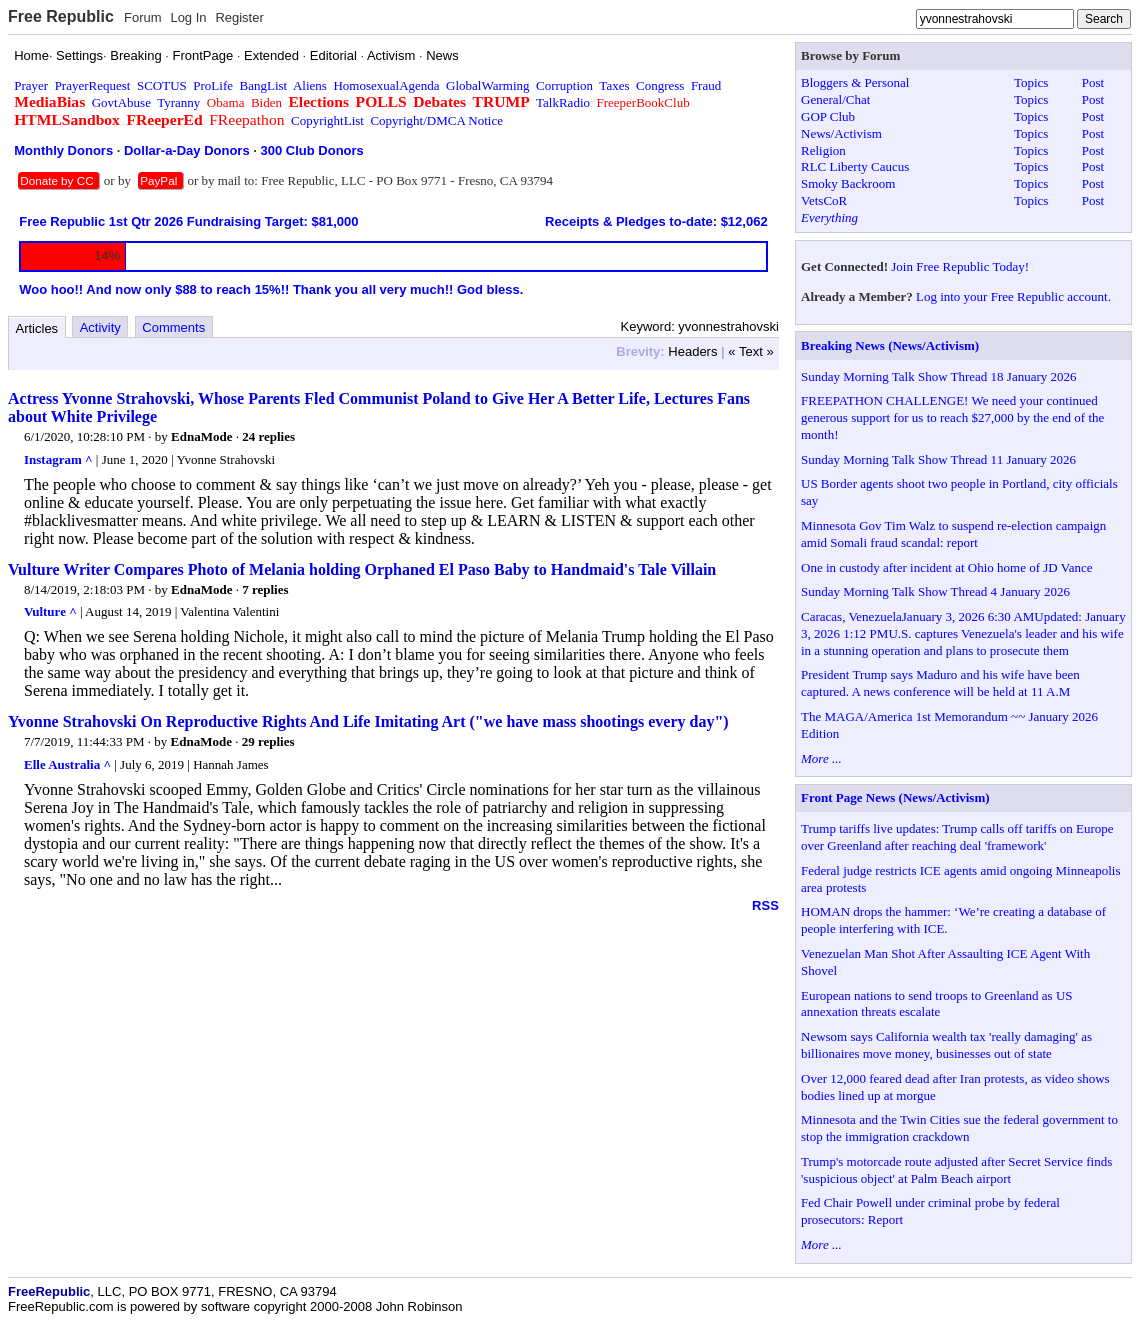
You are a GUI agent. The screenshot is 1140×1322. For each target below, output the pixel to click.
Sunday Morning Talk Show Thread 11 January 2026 (938, 459)
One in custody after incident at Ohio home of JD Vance (946, 567)
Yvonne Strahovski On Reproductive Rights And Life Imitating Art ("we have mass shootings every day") (368, 721)
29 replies (268, 741)
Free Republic (61, 16)
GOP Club (828, 116)
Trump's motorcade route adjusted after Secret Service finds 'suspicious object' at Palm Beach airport (956, 1170)
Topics (1031, 82)
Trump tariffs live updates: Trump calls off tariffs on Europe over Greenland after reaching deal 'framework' (957, 837)
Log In (188, 17)
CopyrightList (327, 120)
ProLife (213, 85)
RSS (765, 905)
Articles (37, 328)
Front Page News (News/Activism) (895, 797)
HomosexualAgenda (386, 85)
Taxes (614, 85)
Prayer (31, 85)
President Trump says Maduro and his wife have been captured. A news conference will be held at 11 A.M (940, 683)
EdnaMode (201, 436)
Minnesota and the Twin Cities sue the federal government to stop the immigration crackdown (959, 1128)
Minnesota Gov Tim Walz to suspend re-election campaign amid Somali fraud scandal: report (953, 534)
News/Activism (841, 133)
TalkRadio (563, 102)
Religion (823, 150)
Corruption (564, 85)
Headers (692, 351)
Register (239, 17)
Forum (143, 17)
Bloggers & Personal (855, 82)
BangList (264, 85)
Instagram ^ (58, 459)
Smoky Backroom (848, 183)
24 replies (268, 436)
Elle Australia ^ (67, 764)
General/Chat (835, 99)
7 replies (265, 589)
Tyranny (178, 102)
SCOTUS (162, 85)
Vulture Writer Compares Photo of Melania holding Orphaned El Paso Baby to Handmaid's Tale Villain (362, 569)
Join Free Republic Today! (960, 266)
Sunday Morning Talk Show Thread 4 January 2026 (935, 591)
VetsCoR (824, 200)
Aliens (310, 85)
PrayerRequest (93, 85)
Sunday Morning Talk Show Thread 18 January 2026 (939, 376)
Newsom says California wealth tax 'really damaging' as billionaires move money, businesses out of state (946, 1045)
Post (1093, 82)
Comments (173, 327)
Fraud (706, 85)
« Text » (750, 351)
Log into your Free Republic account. (1013, 296)
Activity (100, 327)
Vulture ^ (50, 611)
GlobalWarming (487, 85)
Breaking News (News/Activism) (890, 345)
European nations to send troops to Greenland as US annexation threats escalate (937, 1004)
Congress (660, 85)
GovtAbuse (121, 102)
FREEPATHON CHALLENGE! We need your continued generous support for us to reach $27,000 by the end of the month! (952, 417)
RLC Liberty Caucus (855, 166)
